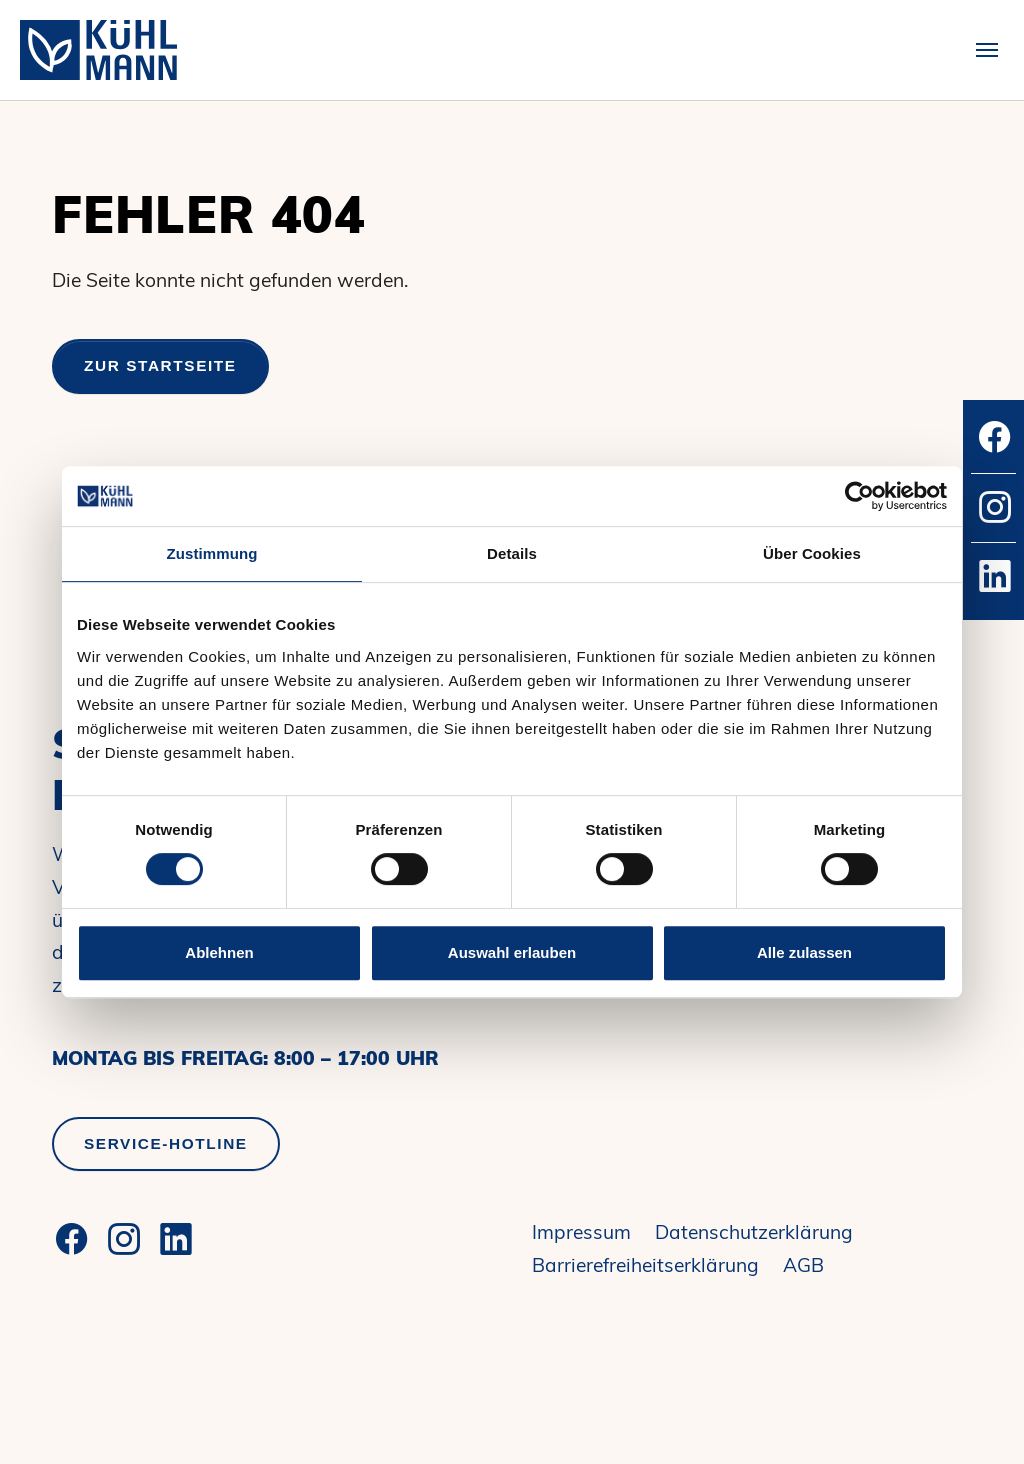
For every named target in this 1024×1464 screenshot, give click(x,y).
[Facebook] (72, 1239)
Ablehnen (219, 952)
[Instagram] (124, 1239)
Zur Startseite (160, 365)
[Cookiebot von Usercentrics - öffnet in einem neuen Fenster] (859, 496)
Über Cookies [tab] (812, 553)
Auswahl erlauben (512, 952)
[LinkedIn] (176, 1239)
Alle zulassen (804, 952)
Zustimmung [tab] (212, 553)
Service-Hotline (166, 1143)
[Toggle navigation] (987, 50)
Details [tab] (512, 553)
